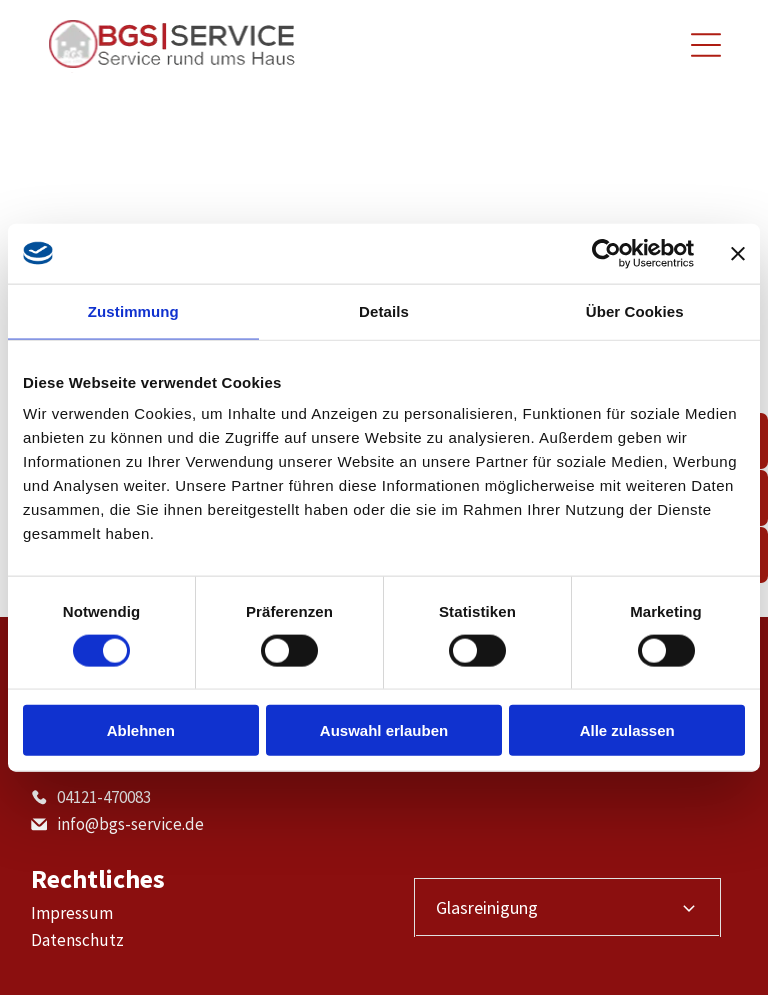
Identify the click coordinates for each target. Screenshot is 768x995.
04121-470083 (104, 797)
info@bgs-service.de (130, 824)
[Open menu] (706, 45)
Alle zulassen (627, 730)
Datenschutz (77, 940)
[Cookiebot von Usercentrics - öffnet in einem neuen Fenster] (606, 253)
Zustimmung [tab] (133, 310)
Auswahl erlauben (384, 730)
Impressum (72, 913)
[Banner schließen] (738, 253)
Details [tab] (384, 310)
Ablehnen (141, 730)
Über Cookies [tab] (635, 310)
